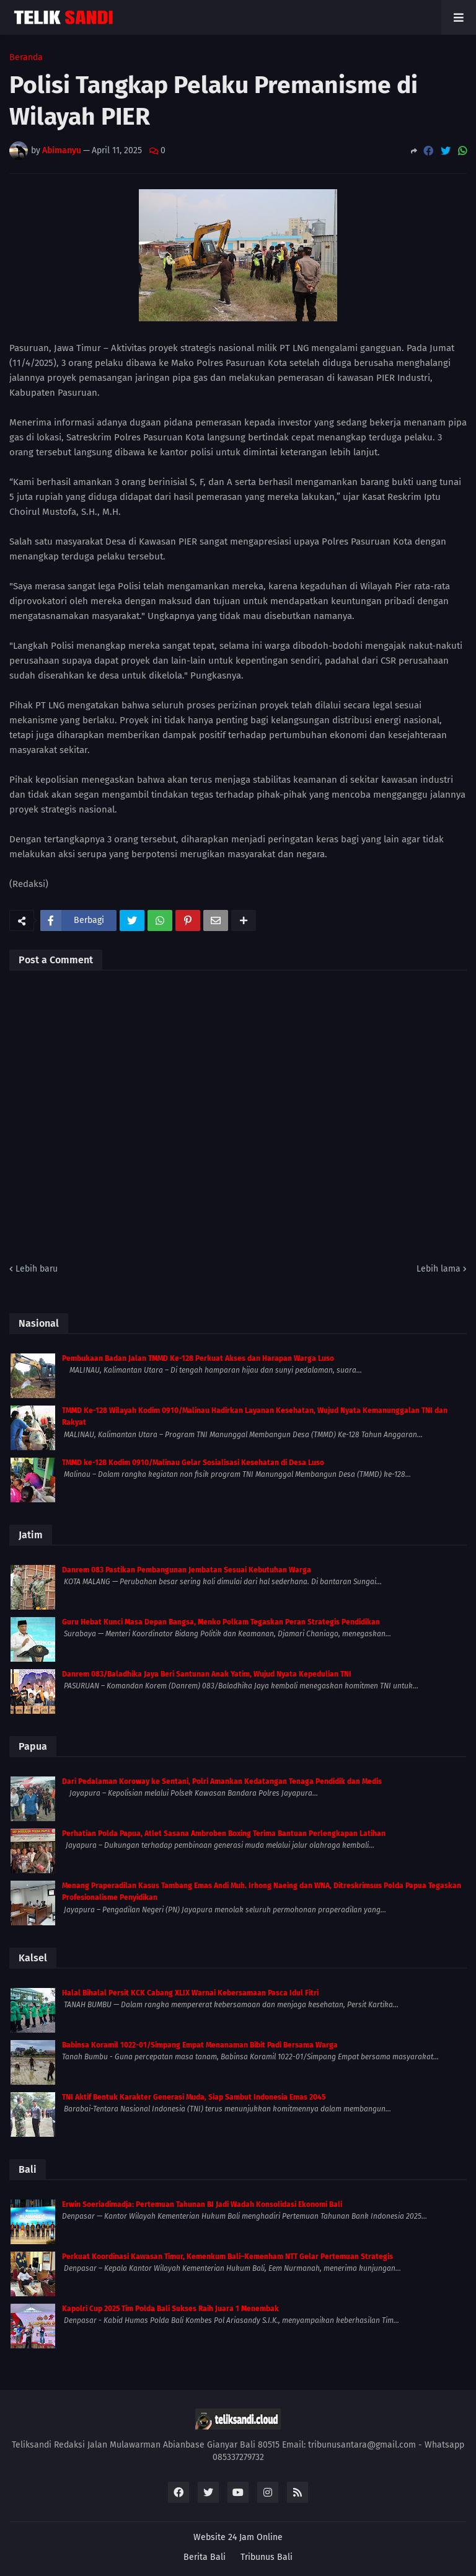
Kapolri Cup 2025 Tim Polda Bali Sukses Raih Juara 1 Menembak (170, 2308)
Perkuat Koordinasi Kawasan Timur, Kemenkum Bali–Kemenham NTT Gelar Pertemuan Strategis (227, 2256)
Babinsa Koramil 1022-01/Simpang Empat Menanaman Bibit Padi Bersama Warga (200, 2045)
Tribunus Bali (266, 2557)
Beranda (26, 57)
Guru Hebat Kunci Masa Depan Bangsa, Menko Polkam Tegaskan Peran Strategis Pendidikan (221, 1622)
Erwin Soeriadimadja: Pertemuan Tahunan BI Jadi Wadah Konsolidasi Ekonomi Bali (202, 2204)
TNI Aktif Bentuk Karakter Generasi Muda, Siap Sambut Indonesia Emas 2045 (193, 2097)
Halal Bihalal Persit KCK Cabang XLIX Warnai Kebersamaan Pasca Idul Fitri (190, 1993)
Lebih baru (36, 1268)
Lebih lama (438, 1268)
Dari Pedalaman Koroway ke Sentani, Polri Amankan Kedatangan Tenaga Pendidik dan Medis (222, 1781)
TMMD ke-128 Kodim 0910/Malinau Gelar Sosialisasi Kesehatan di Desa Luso (193, 1462)
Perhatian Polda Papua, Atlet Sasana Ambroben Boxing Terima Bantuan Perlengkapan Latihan (224, 1833)
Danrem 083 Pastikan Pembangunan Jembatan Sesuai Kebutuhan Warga (186, 1570)
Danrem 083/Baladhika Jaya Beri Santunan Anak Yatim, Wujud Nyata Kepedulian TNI (206, 1674)
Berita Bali (204, 2557)
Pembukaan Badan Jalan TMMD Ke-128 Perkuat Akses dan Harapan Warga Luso (198, 1358)
